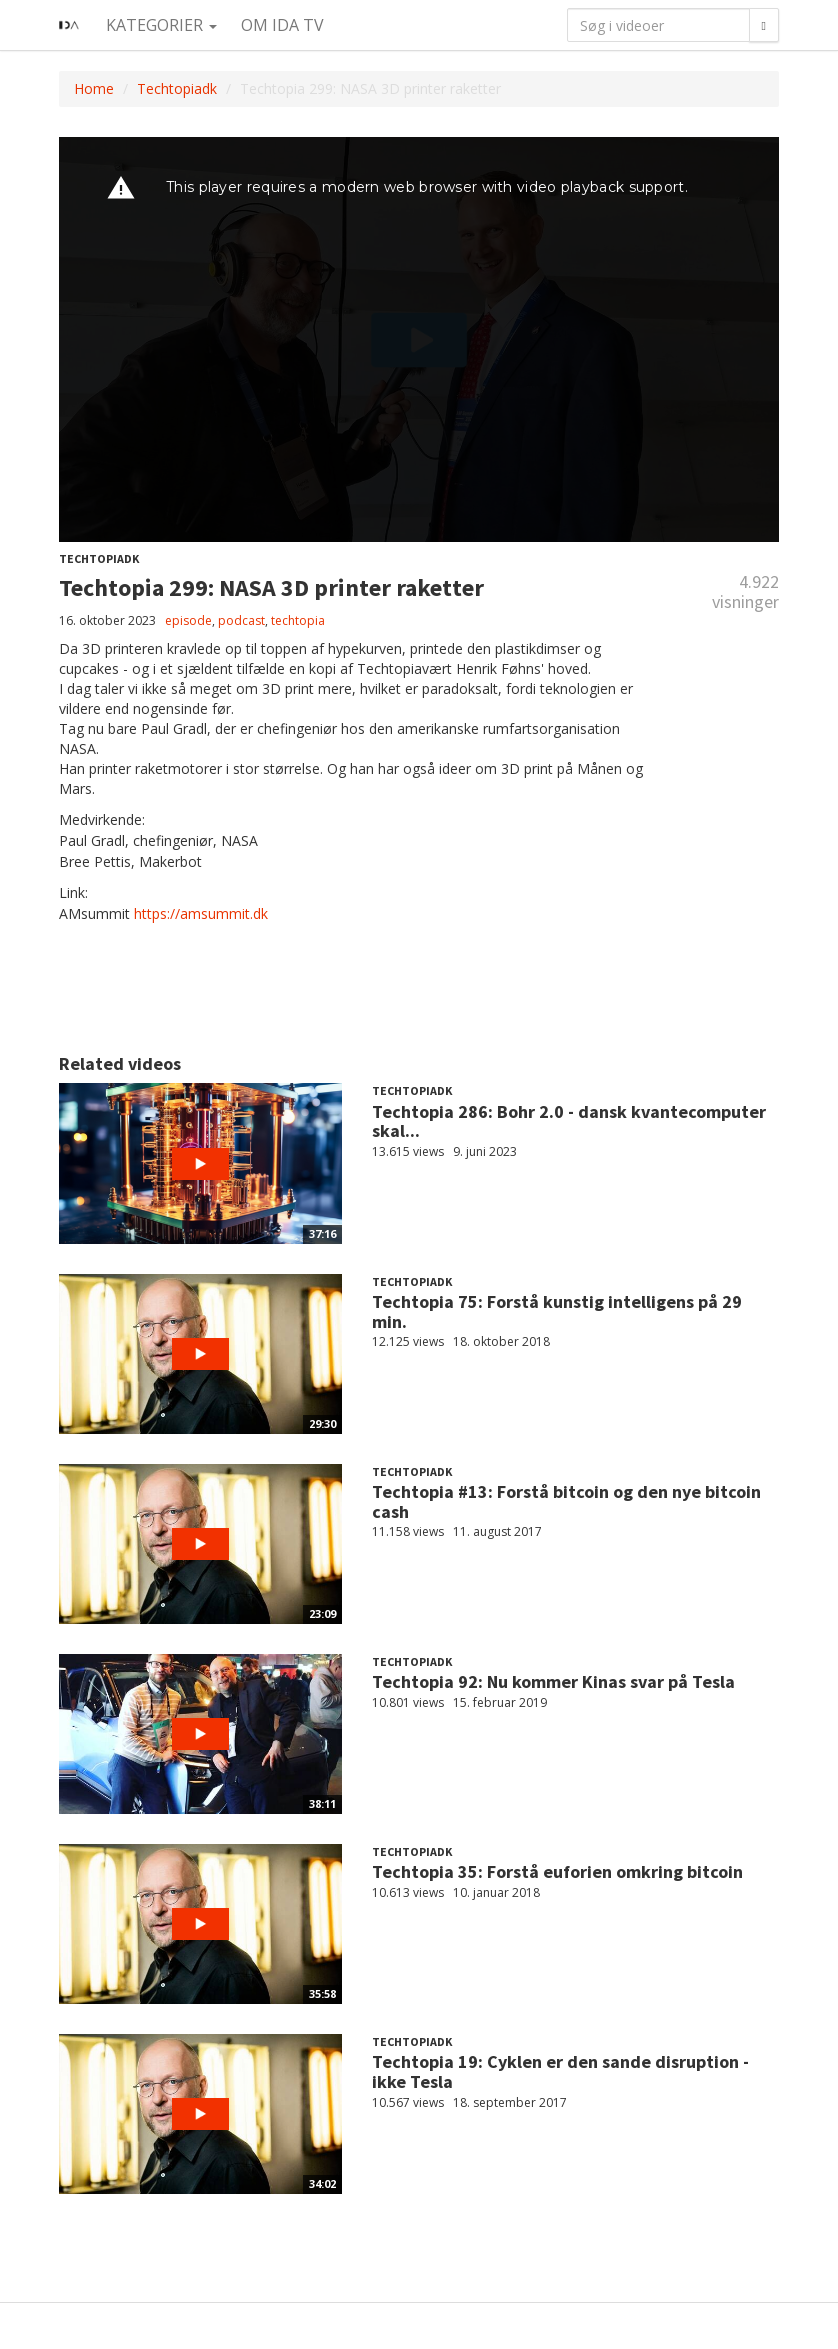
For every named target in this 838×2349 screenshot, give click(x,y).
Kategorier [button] (161, 25)
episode (188, 620)
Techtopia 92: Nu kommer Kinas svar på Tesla (553, 1681)
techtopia (298, 620)
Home (94, 88)
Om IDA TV (282, 25)
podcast (241, 620)
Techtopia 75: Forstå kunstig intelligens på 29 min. (557, 1311)
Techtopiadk (177, 88)
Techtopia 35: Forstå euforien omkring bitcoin (557, 1871)
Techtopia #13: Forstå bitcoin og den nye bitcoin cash (566, 1501)
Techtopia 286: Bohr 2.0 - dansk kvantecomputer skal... (569, 1121)
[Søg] (764, 25)
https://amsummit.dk (201, 913)
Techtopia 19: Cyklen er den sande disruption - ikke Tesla (560, 2071)
